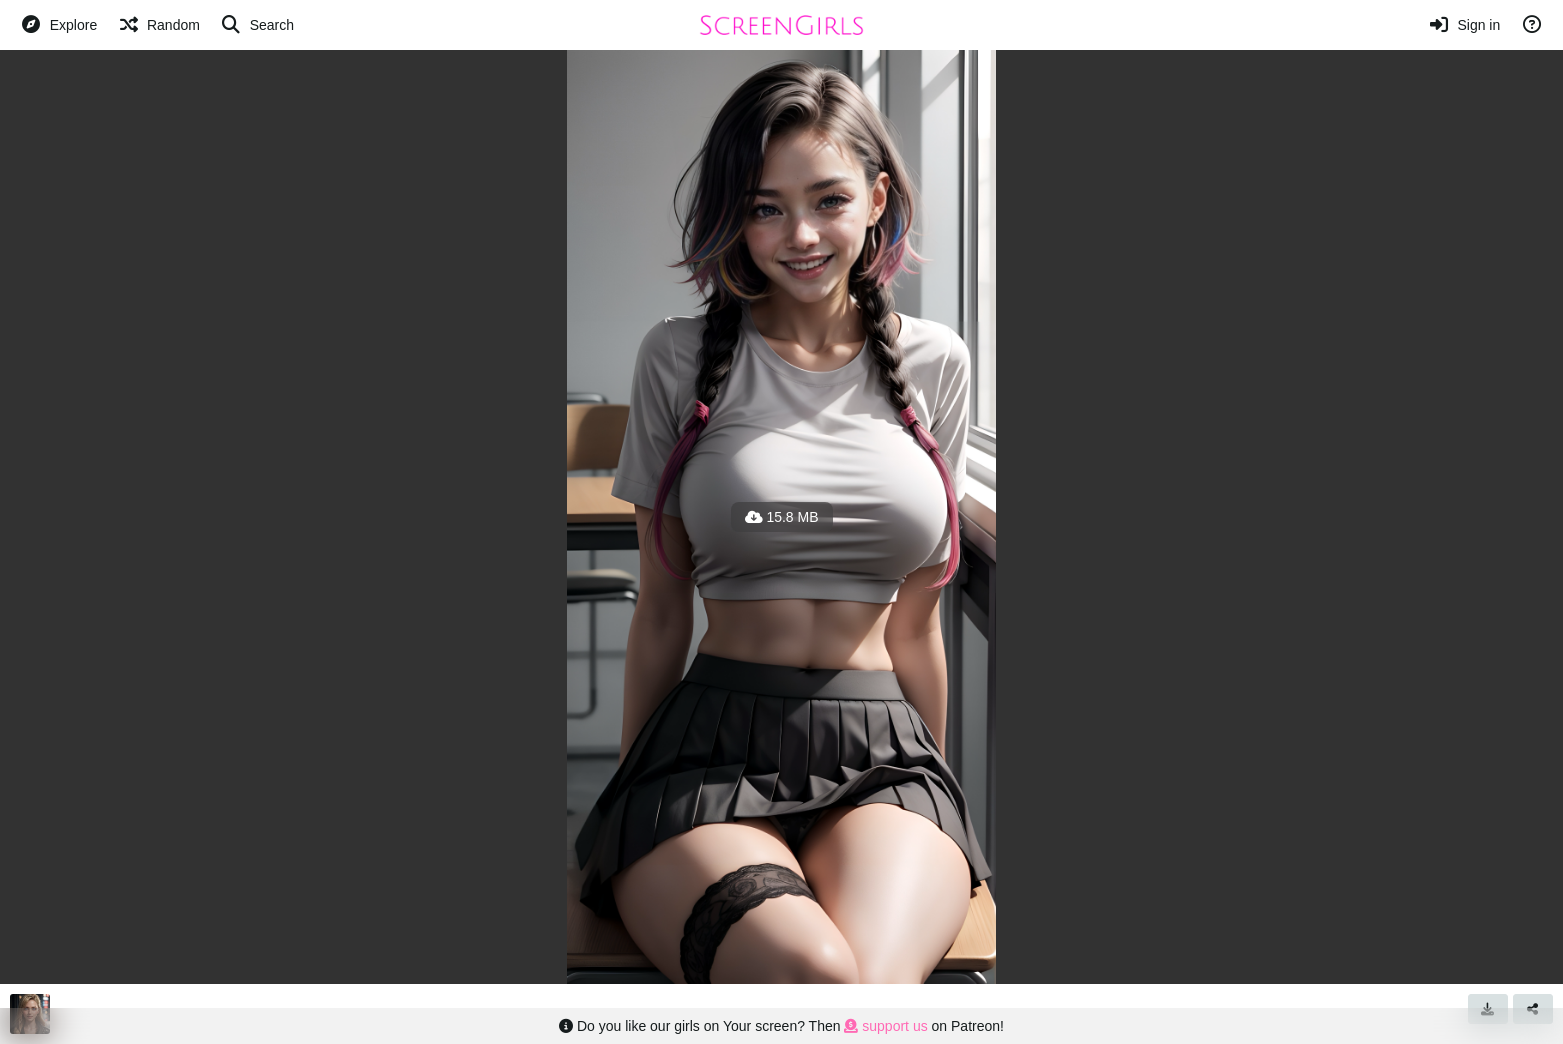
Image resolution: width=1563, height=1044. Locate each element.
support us (885, 1026)
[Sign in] (1464, 25)
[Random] (158, 25)
